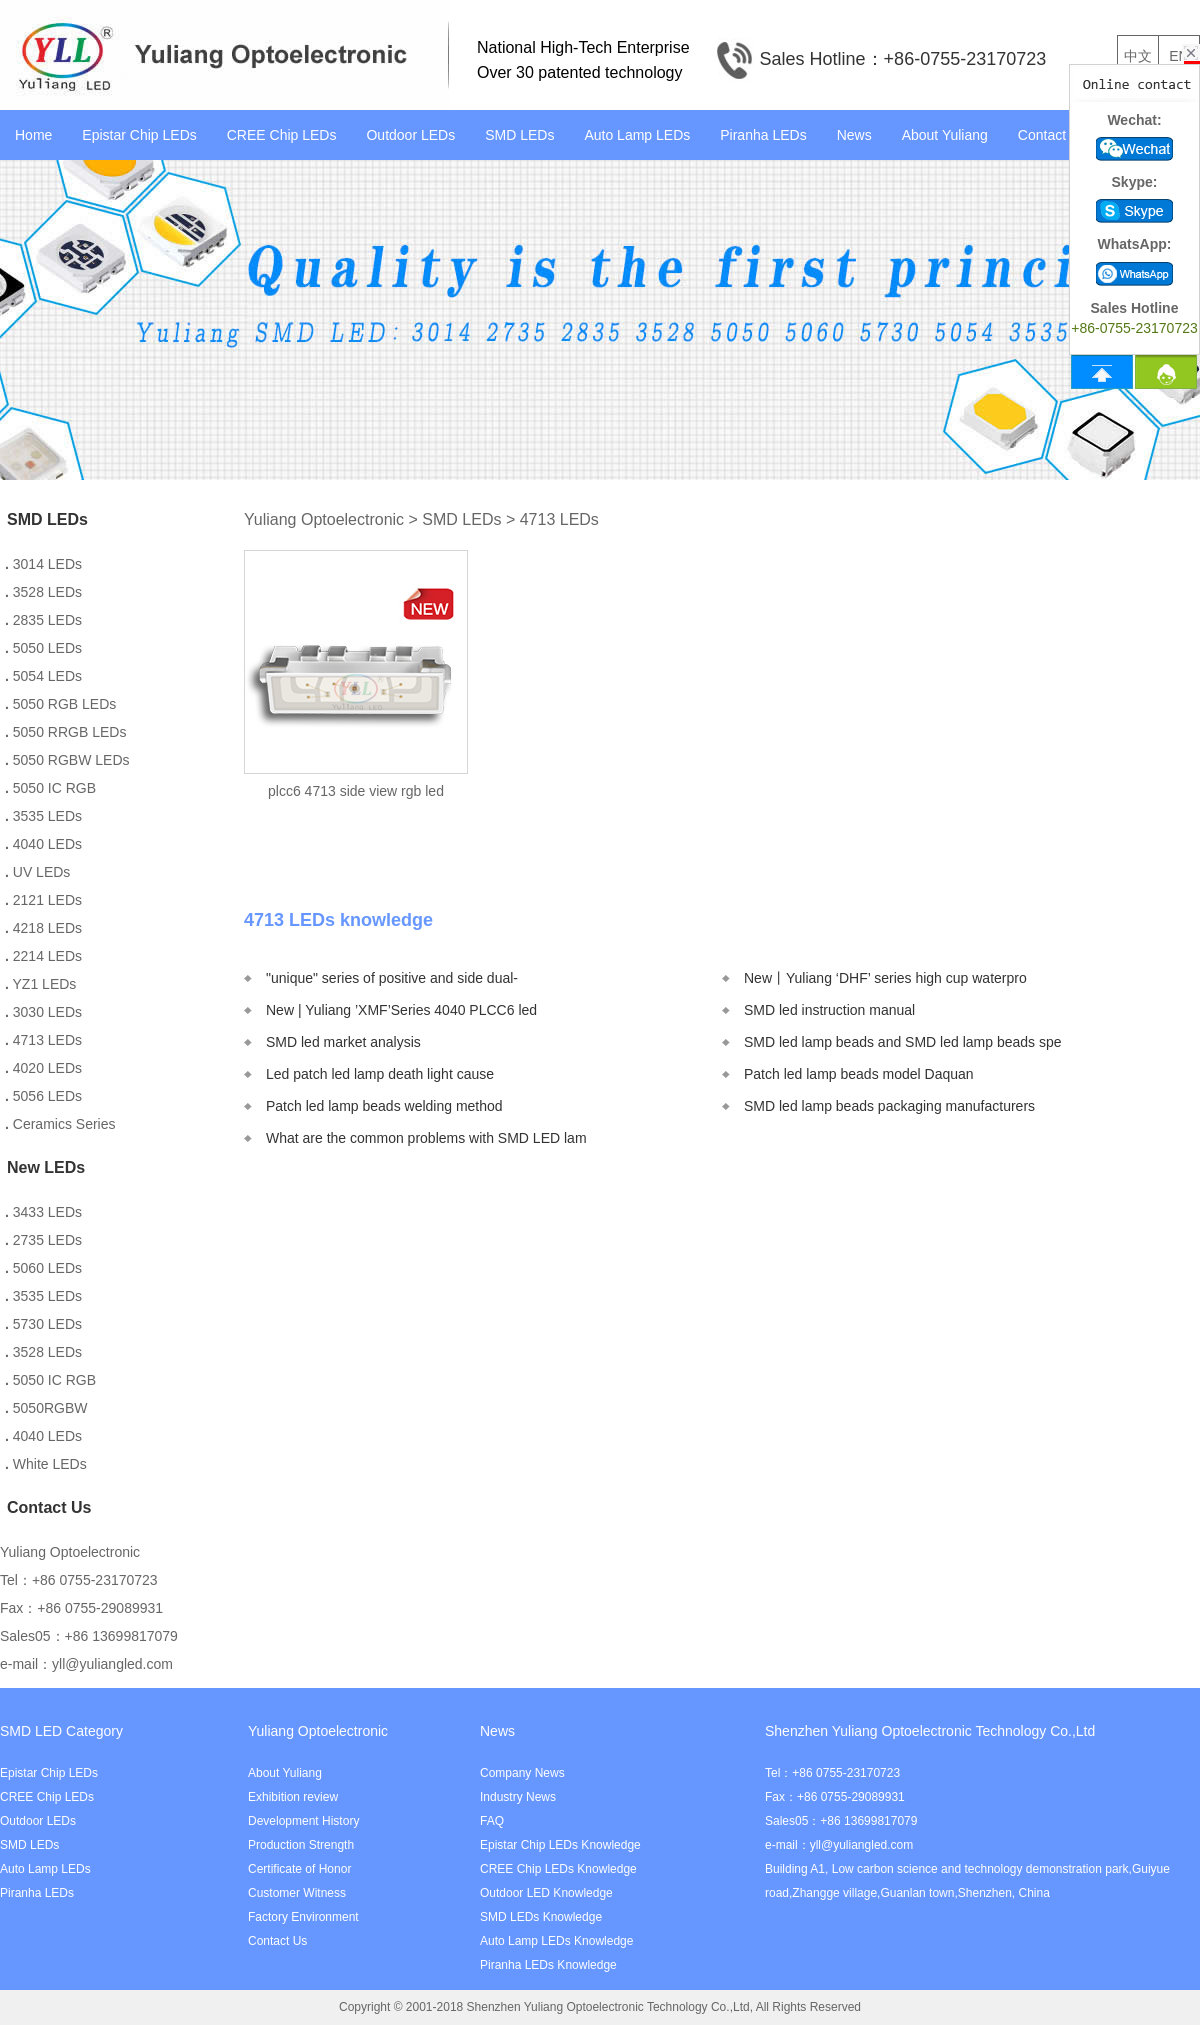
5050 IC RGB (50, 788)
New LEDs (46, 1167)
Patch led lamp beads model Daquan (859, 1074)
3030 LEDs (43, 1012)
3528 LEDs (43, 592)
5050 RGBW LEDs (67, 760)
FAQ (492, 1821)
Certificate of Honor (299, 1869)
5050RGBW (46, 1408)
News (854, 135)
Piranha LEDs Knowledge (548, 1965)
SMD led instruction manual (829, 1010)
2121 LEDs (43, 900)
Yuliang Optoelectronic (324, 519)
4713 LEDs (43, 1040)
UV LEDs (37, 872)
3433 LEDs (43, 1212)
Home (33, 135)
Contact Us (1052, 135)
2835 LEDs (43, 620)
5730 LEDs (43, 1324)
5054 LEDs (43, 676)
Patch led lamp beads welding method (384, 1106)
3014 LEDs (43, 564)
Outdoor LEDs (410, 135)
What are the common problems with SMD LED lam (426, 1138)
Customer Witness (297, 1893)
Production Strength (301, 1845)
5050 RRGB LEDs (65, 732)
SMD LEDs (519, 135)
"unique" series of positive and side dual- (392, 978)
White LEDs (46, 1464)
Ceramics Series (60, 1124)
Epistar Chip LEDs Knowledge (560, 1845)
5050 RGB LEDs (60, 704)
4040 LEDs (43, 844)
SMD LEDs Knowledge (541, 1917)
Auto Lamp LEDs (637, 135)
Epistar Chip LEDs (139, 135)
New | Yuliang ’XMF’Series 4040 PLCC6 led (401, 1010)
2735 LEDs (43, 1240)
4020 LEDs (43, 1068)
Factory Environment (303, 1917)
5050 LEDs (43, 648)
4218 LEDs (43, 928)
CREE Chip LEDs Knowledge (558, 1869)
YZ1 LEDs (40, 984)
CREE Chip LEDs (282, 135)
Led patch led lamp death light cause (380, 1074)
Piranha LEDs (763, 135)
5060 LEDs (43, 1268)
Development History (303, 1821)
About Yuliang (945, 135)
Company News (522, 1773)
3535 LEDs (43, 816)
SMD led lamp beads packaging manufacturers (889, 1106)
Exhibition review (293, 1797)
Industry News (518, 1797)
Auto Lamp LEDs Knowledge (556, 1941)
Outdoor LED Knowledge (546, 1893)
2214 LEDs (43, 956)
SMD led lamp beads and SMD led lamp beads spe (903, 1042)
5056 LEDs (43, 1096)
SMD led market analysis (343, 1042)
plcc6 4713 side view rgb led (356, 791)
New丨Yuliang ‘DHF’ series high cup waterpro (885, 978)
